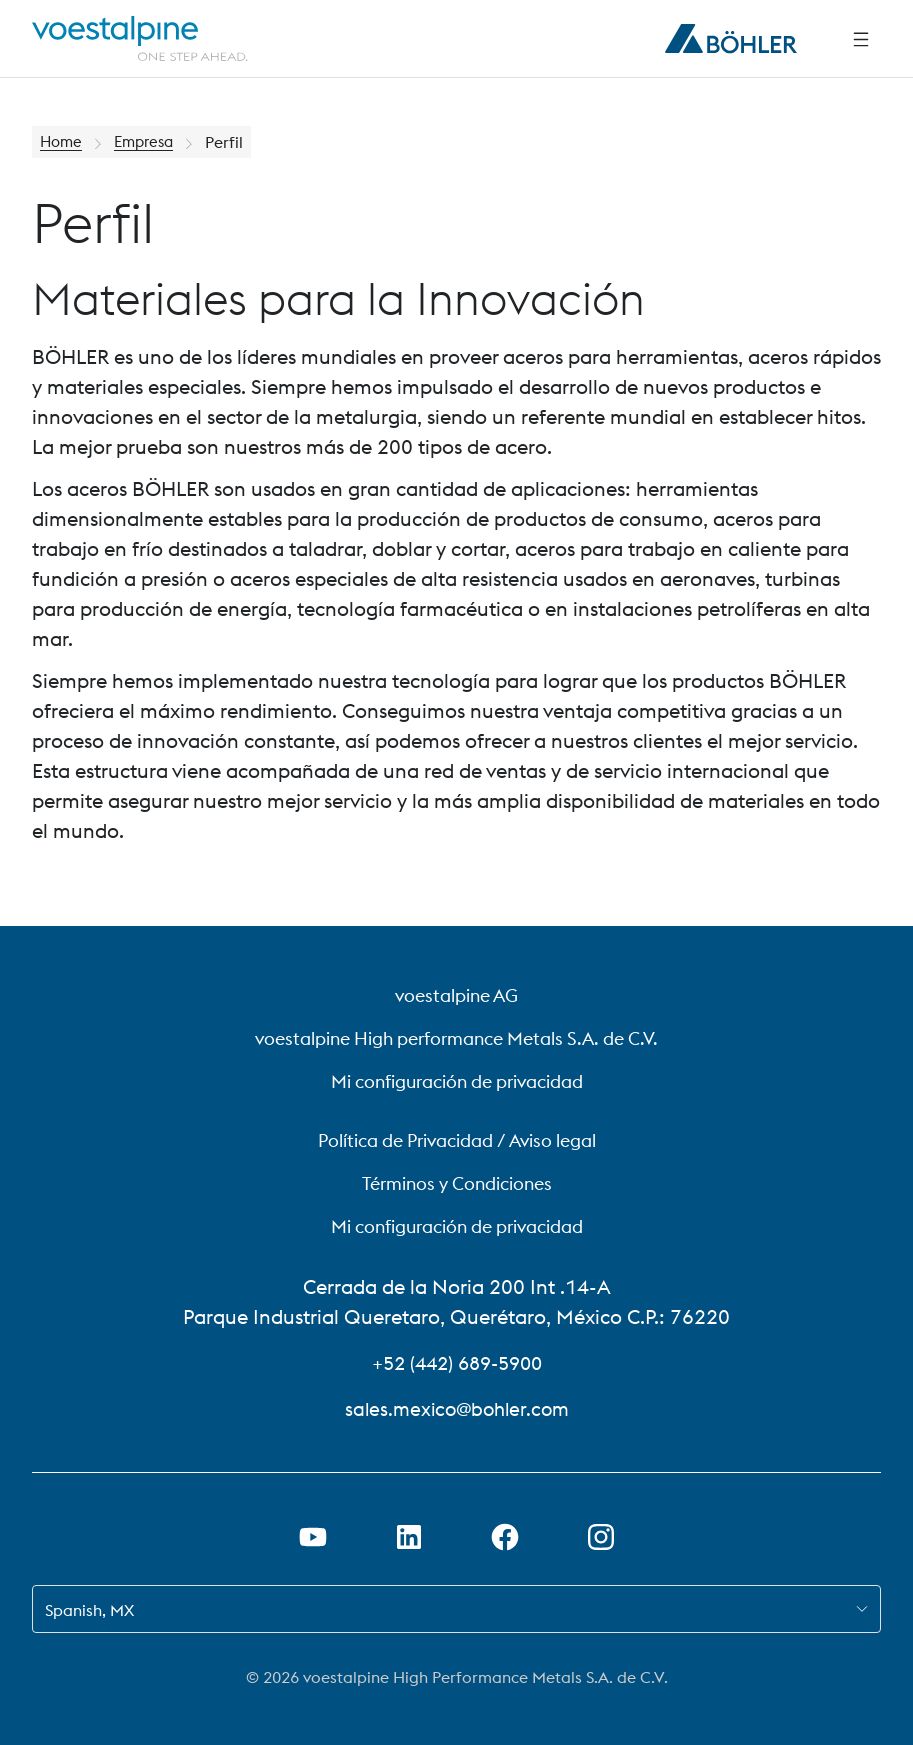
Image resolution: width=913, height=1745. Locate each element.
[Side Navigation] (861, 39)
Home (62, 142)
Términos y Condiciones (457, 1183)
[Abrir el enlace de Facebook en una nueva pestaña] (505, 1537)
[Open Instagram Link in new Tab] (601, 1537)
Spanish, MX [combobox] (89, 1610)
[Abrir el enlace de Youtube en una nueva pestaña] (313, 1537)
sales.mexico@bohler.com (457, 1408)
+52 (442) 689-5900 (457, 1362)
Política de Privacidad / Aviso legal (457, 1140)
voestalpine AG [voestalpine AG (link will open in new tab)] (456, 995)
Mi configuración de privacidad (457, 1081)
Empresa (149, 142)
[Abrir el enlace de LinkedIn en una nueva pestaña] (409, 1537)
